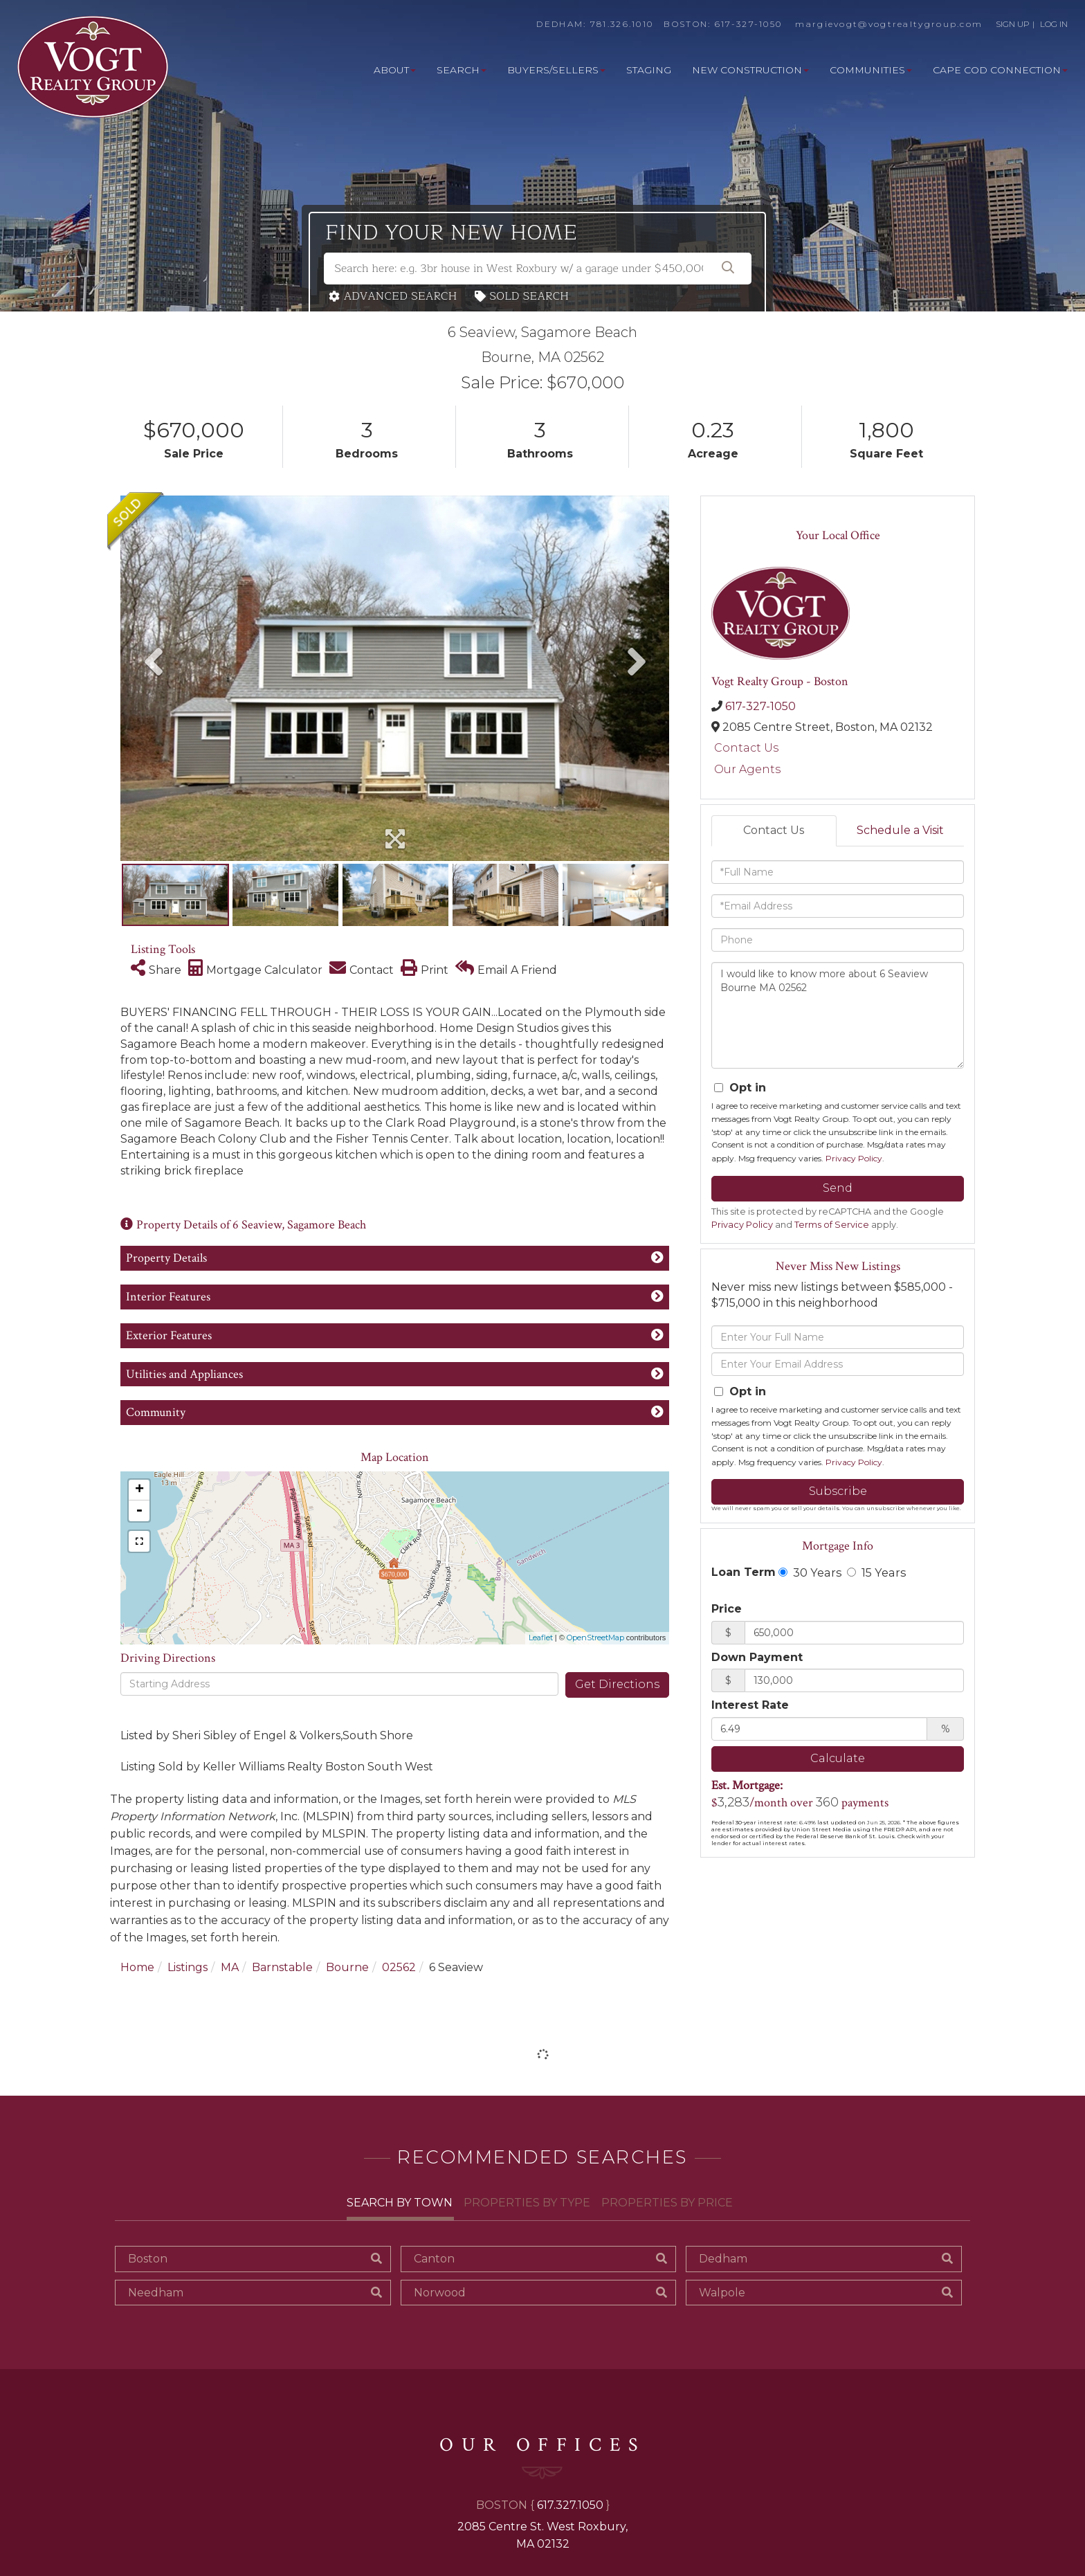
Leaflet (541, 1637)
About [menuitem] (395, 70)
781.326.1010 (622, 24)
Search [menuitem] (461, 70)
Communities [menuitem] (871, 70)
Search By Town (400, 2202)
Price (726, 1608)
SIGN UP (1013, 24)
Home (137, 1967)
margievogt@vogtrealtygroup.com (889, 24)
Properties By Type (527, 2202)
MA (230, 1967)
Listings (187, 1967)
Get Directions (617, 1684)
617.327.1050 (570, 2505)
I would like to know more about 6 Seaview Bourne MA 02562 (837, 1015)
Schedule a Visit (900, 830)
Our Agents (747, 769)
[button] (728, 268)
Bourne (347, 1967)
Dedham (723, 2258)
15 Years (876, 1572)
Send (837, 1188)
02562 (399, 1967)
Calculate (837, 1758)
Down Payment (757, 1657)
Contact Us (746, 747)
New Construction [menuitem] (750, 70)
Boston (147, 2258)
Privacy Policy (854, 1158)
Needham (155, 2292)
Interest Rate (750, 1705)
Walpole (722, 2292)
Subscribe (838, 1491)
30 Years (809, 1572)
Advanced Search (400, 297)
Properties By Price (667, 2202)
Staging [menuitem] (648, 70)
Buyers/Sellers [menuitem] (556, 70)
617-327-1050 (749, 24)
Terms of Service (831, 1224)
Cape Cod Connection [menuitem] (1000, 70)
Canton (434, 2258)
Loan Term (743, 1572)
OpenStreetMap (595, 1637)
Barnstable (282, 1967)
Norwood (440, 2292)
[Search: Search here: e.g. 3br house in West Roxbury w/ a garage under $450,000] (537, 268)
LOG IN (1054, 24)
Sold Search (529, 297)
